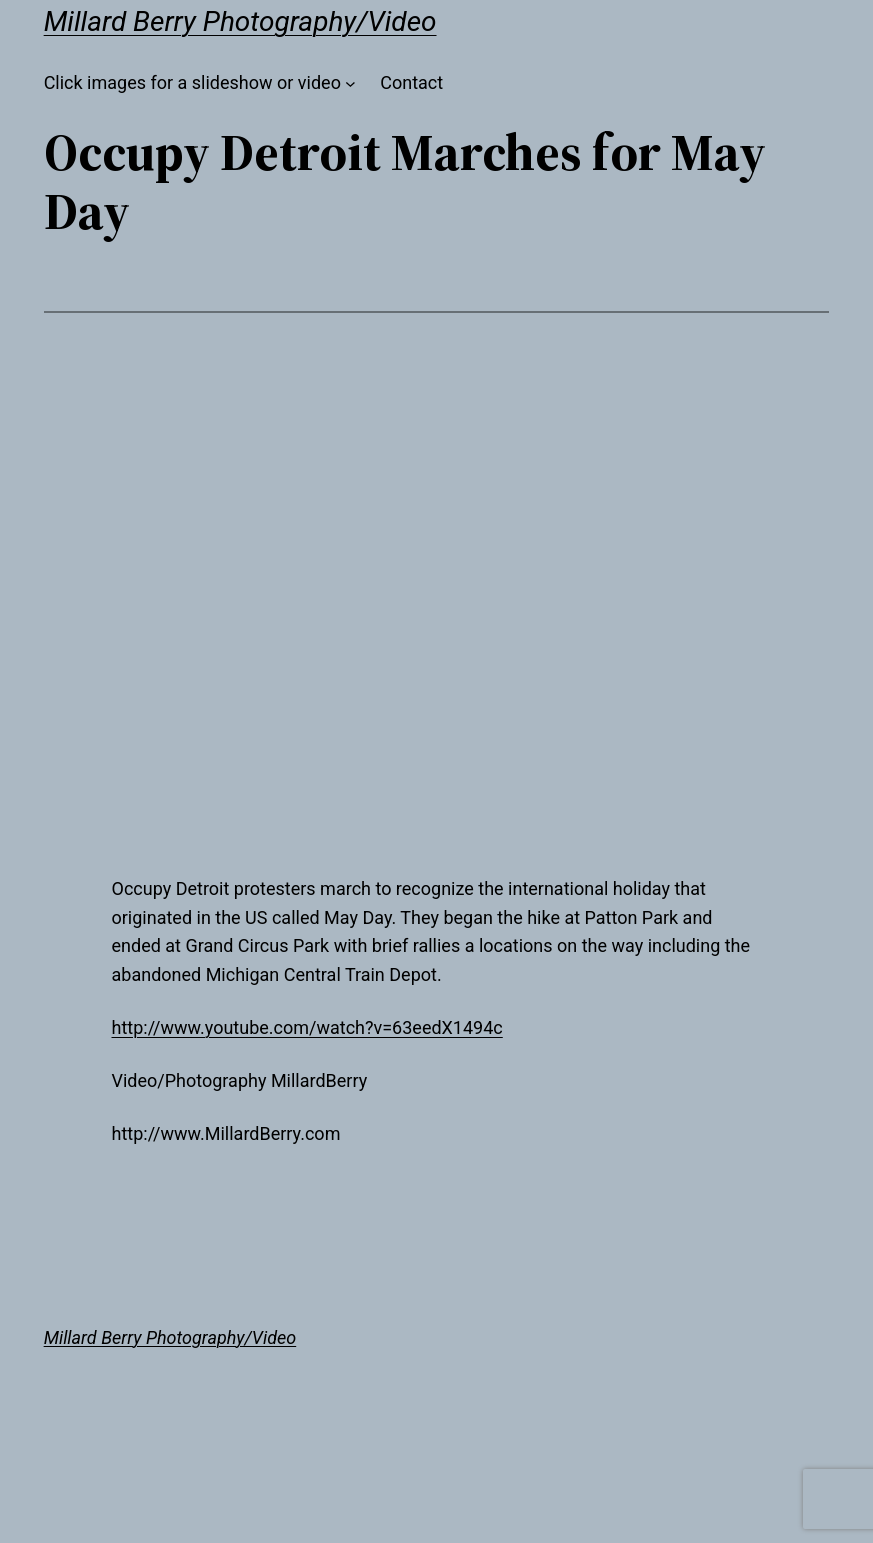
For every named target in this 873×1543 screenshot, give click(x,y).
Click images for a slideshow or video (192, 82)
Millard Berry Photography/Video (240, 21)
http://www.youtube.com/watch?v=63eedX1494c (307, 1027)
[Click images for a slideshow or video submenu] (350, 83)
